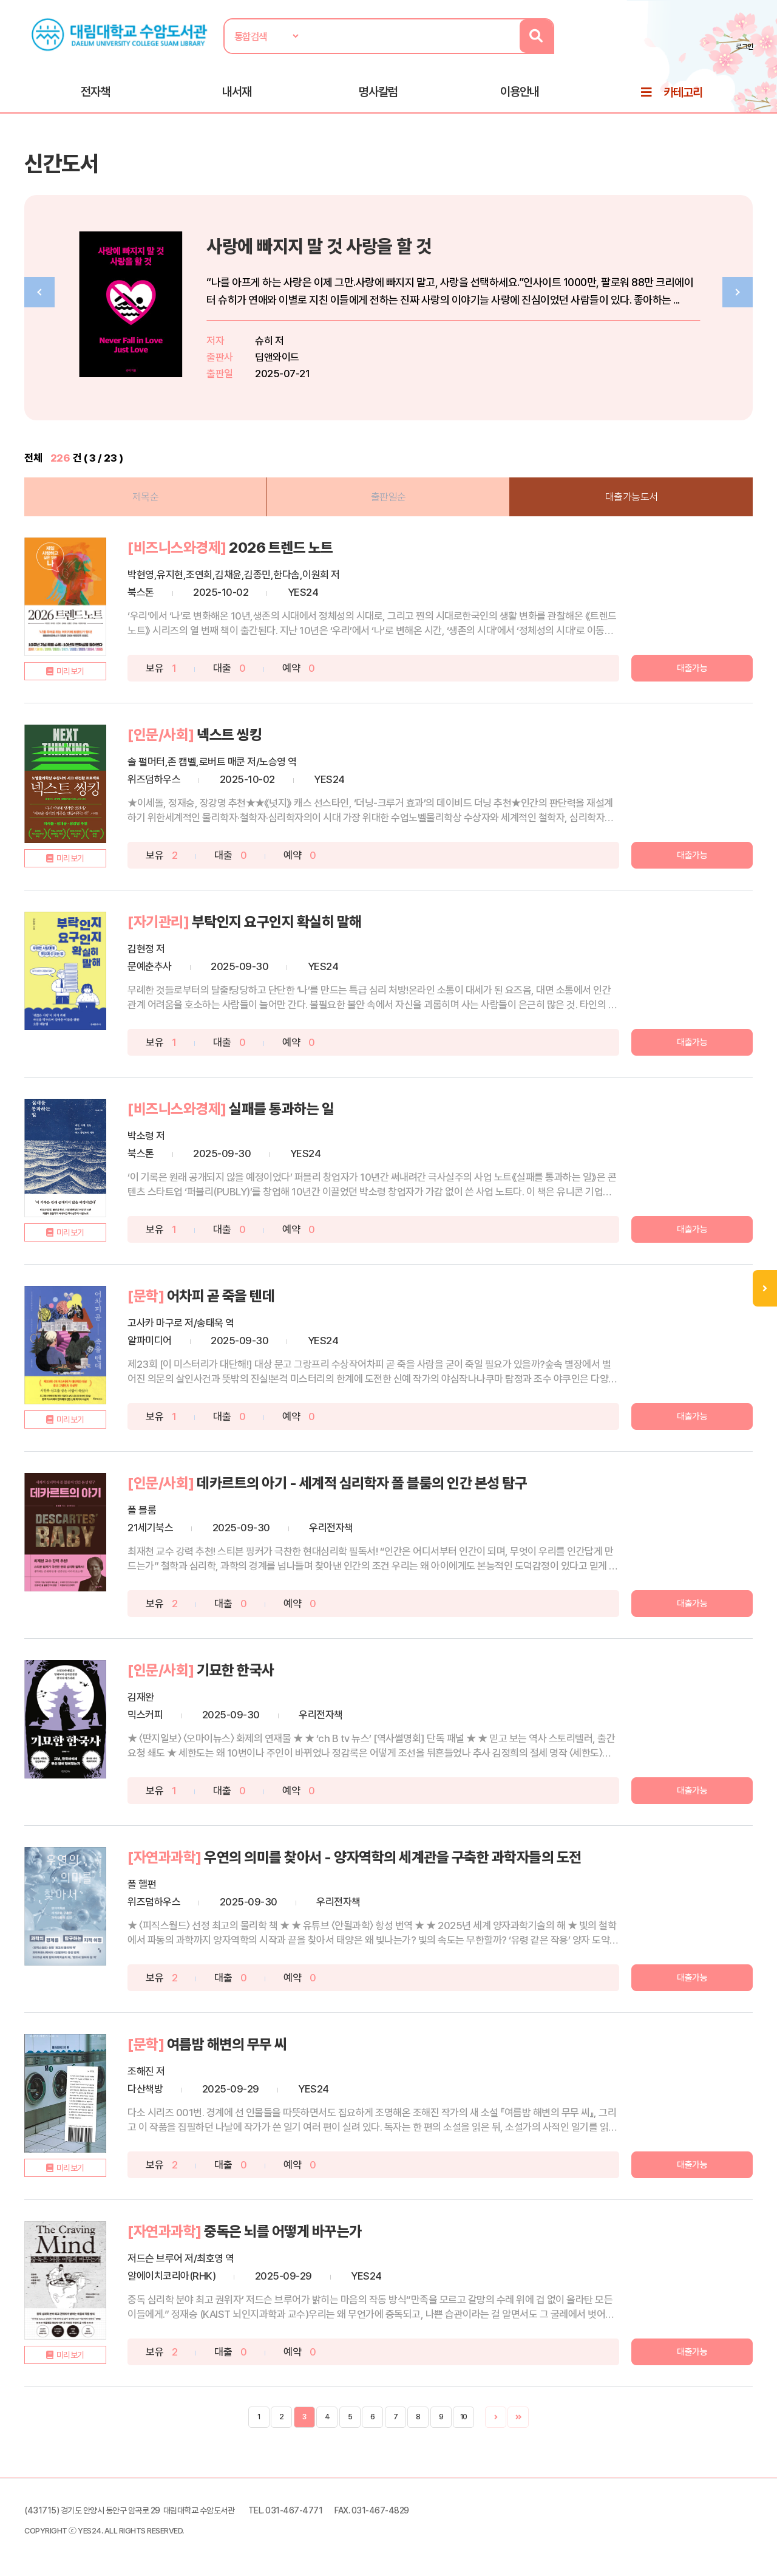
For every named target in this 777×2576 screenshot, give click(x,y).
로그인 (746, 47)
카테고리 (682, 92)
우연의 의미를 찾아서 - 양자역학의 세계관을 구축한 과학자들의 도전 (393, 1856)
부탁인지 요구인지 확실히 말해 (277, 920)
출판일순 (388, 496)
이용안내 (519, 91)
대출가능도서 (631, 496)
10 (463, 2415)
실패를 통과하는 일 (281, 1107)
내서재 (236, 91)
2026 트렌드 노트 (281, 546)
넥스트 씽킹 (229, 733)
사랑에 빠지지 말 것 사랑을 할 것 (319, 246)
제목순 (145, 496)
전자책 (95, 91)
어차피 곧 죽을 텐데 (221, 1294)
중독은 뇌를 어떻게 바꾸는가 (283, 2230)
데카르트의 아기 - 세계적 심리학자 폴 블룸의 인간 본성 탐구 (362, 1482)
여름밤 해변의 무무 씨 (227, 2043)
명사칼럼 (378, 91)
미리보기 (70, 670)
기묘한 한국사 (235, 1669)
